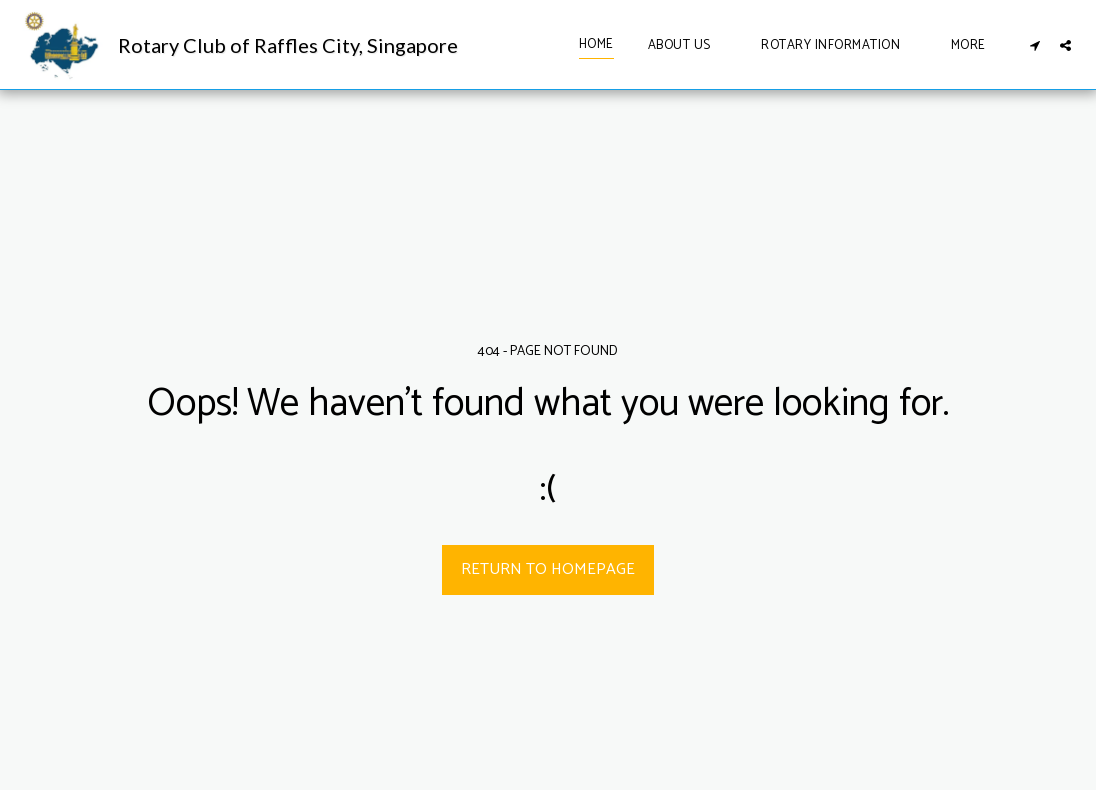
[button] (688, 44)
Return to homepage (548, 569)
